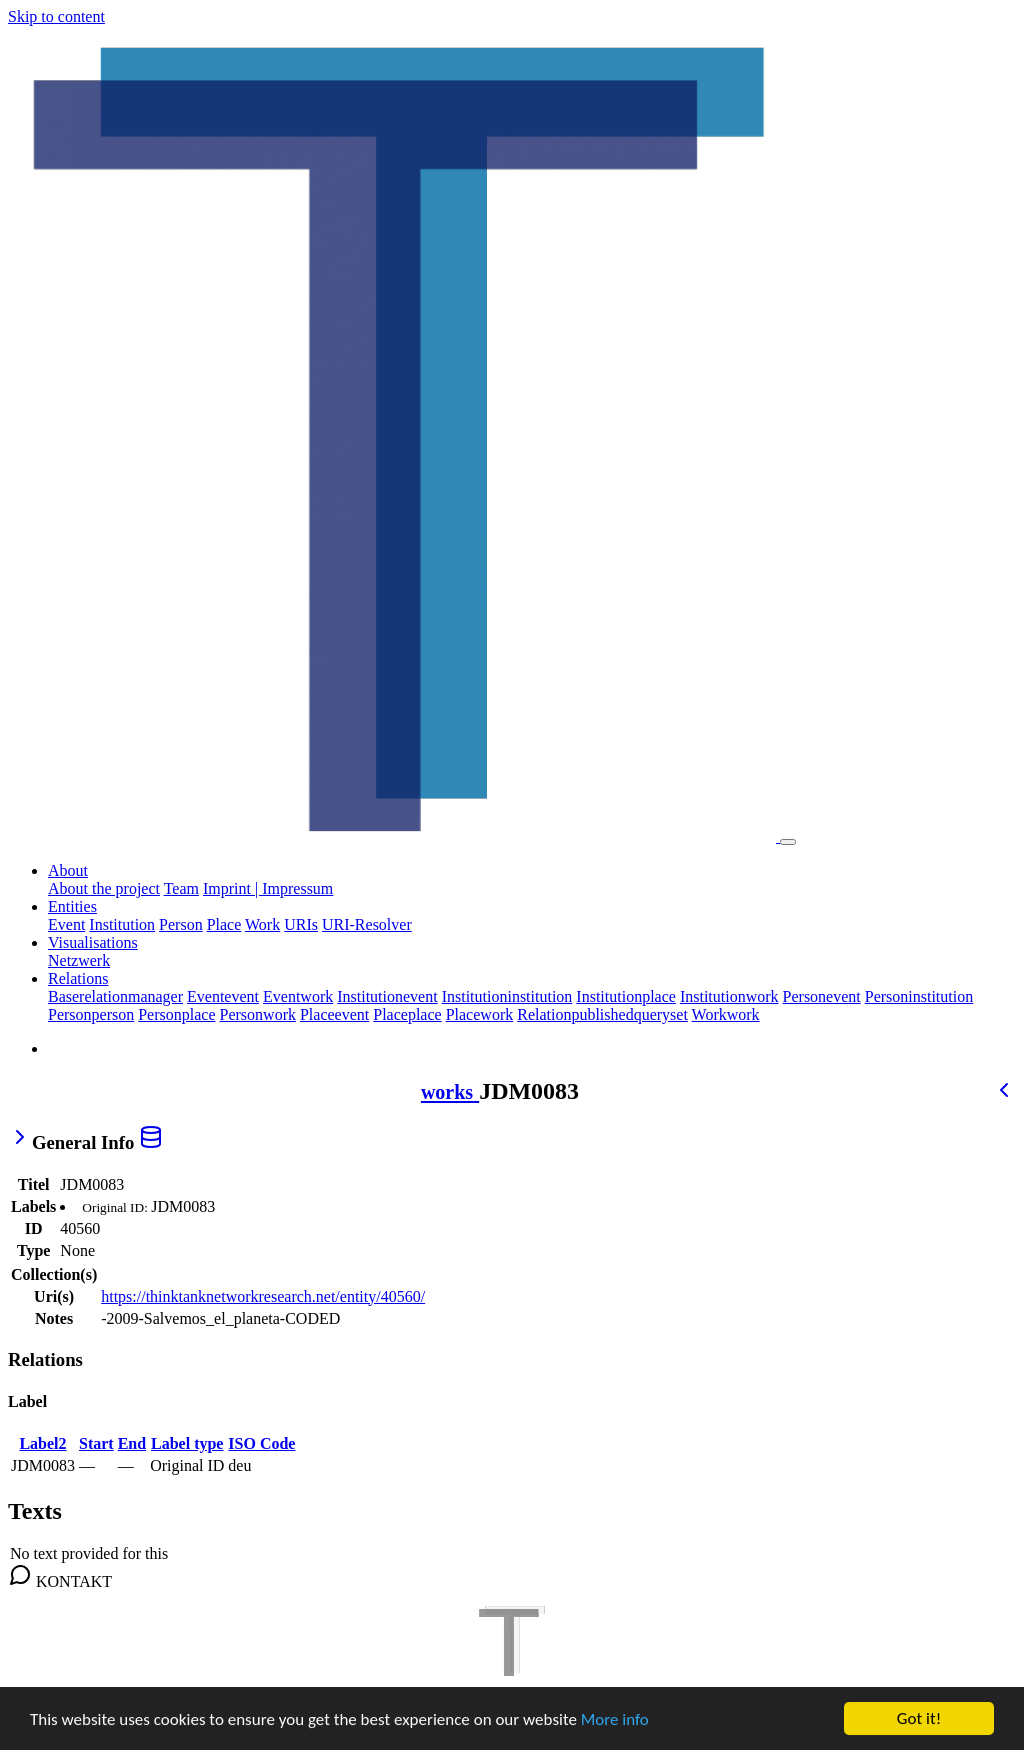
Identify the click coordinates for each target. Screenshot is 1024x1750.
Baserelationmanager (115, 996)
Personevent (822, 996)
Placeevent (334, 1014)
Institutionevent (387, 996)
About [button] (68, 870)
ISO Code (261, 1443)
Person (181, 924)
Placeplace (407, 1014)
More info (615, 1720)
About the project (104, 888)
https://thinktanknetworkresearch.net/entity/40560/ (263, 1296)
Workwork (726, 1014)
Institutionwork (729, 996)
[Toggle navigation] (788, 842)
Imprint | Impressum (268, 888)
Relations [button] (78, 978)
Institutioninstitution (507, 996)
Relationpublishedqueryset (602, 1014)
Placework (480, 1014)
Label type (187, 1443)
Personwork (258, 1014)
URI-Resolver (367, 924)
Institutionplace (626, 996)
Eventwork (298, 996)
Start (96, 1443)
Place (224, 924)
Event (66, 924)
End (132, 1443)
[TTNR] (512, 1685)
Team (181, 888)
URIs (301, 924)
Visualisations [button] (93, 942)
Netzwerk (79, 960)
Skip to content (56, 16)
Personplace (176, 1014)
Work (262, 924)
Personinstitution (919, 996)
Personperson (91, 1014)
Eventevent (223, 996)
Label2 (42, 1443)
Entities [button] (72, 906)
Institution (122, 924)
